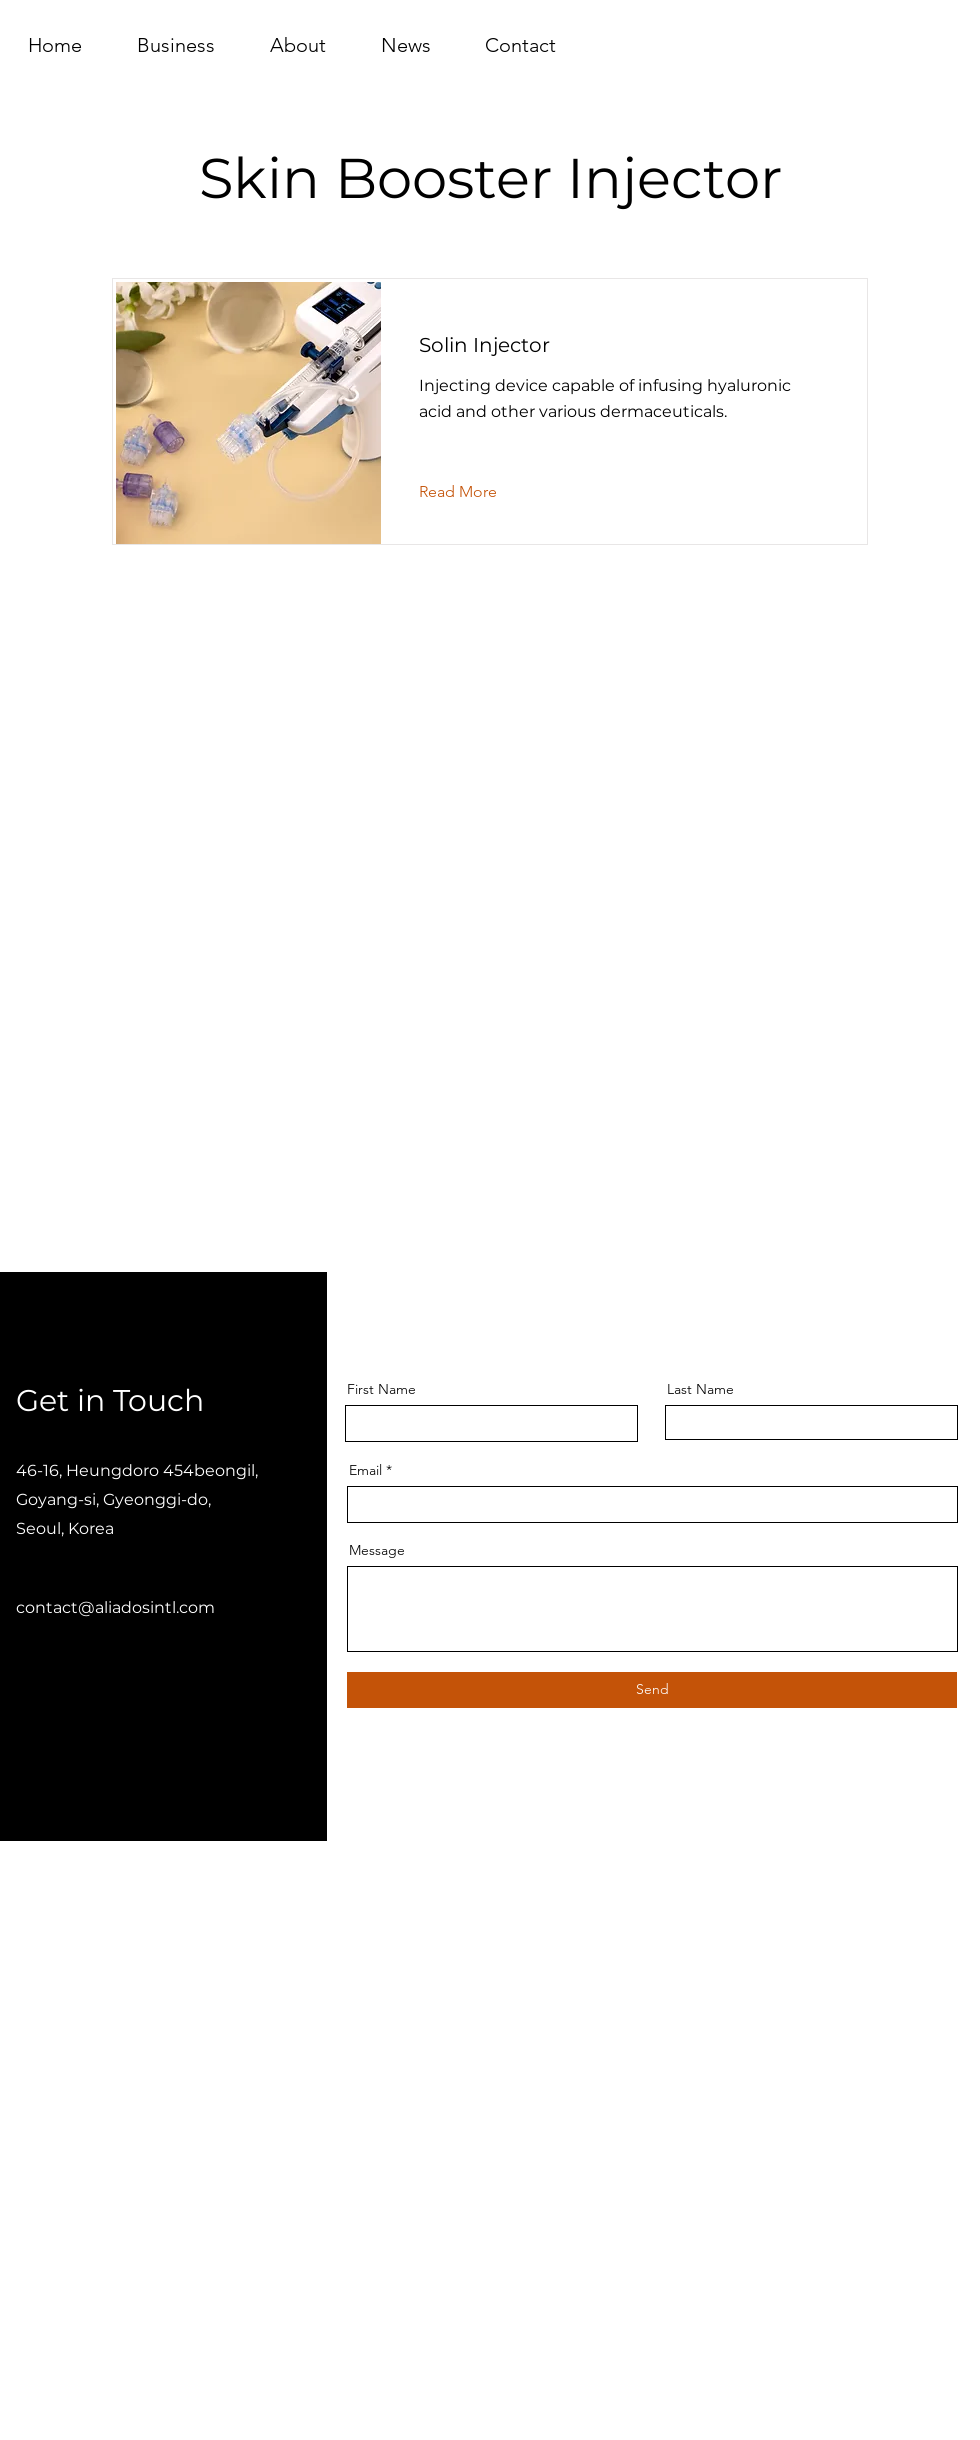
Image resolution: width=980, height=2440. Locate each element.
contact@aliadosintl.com (115, 1607)
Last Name (700, 1389)
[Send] (652, 1690)
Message (377, 1550)
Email (365, 1470)
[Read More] (473, 492)
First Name (381, 1389)
